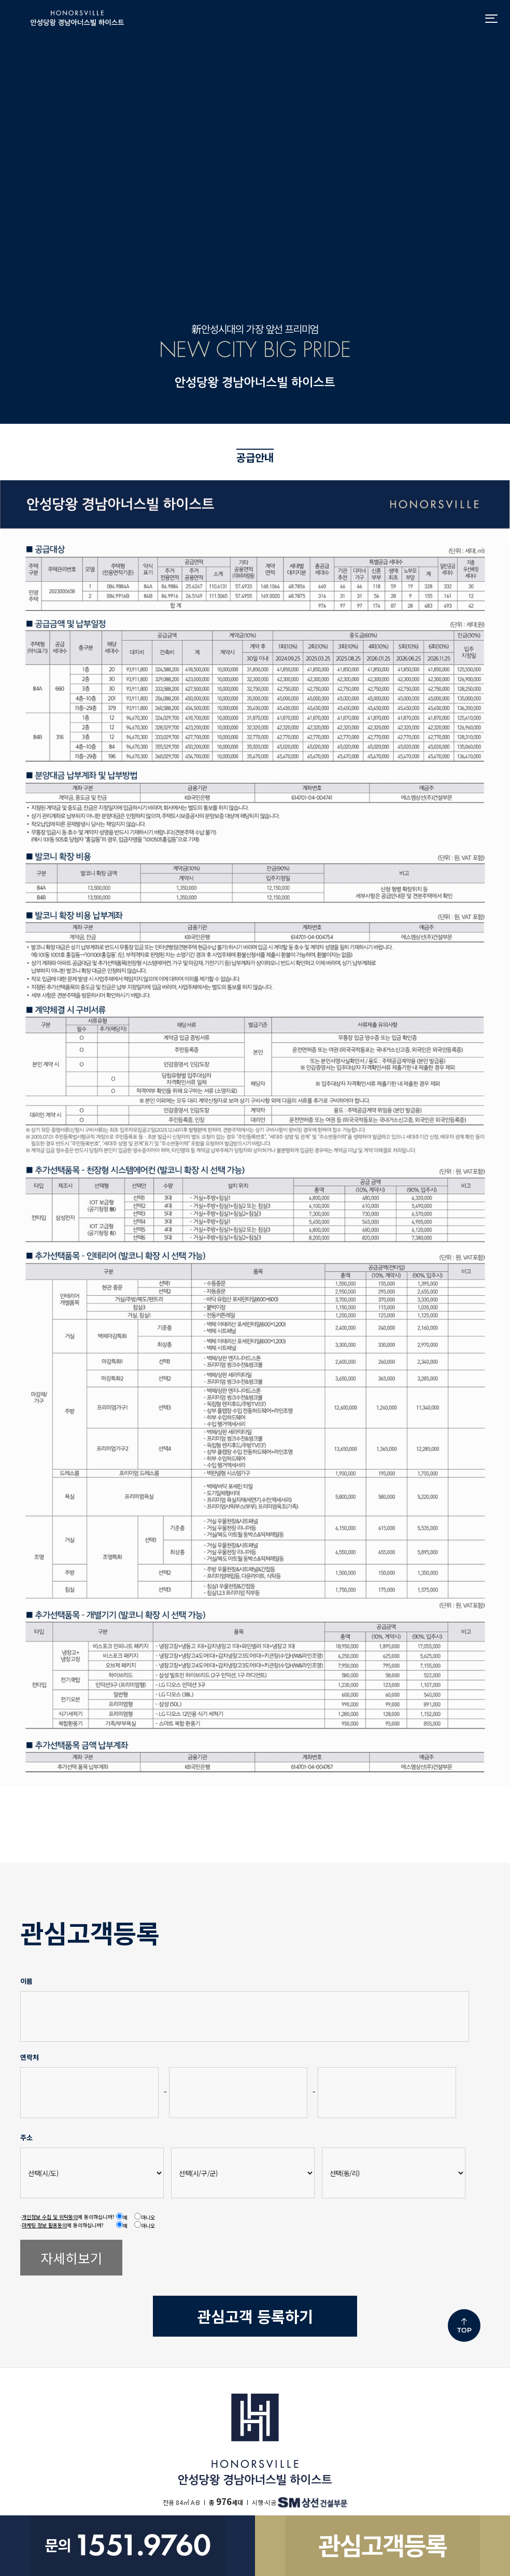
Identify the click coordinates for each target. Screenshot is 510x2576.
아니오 (148, 2217)
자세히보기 (71, 2257)
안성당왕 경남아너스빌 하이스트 (77, 18)
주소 (26, 2137)
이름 (26, 1981)
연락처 (29, 2057)
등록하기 (255, 2316)
